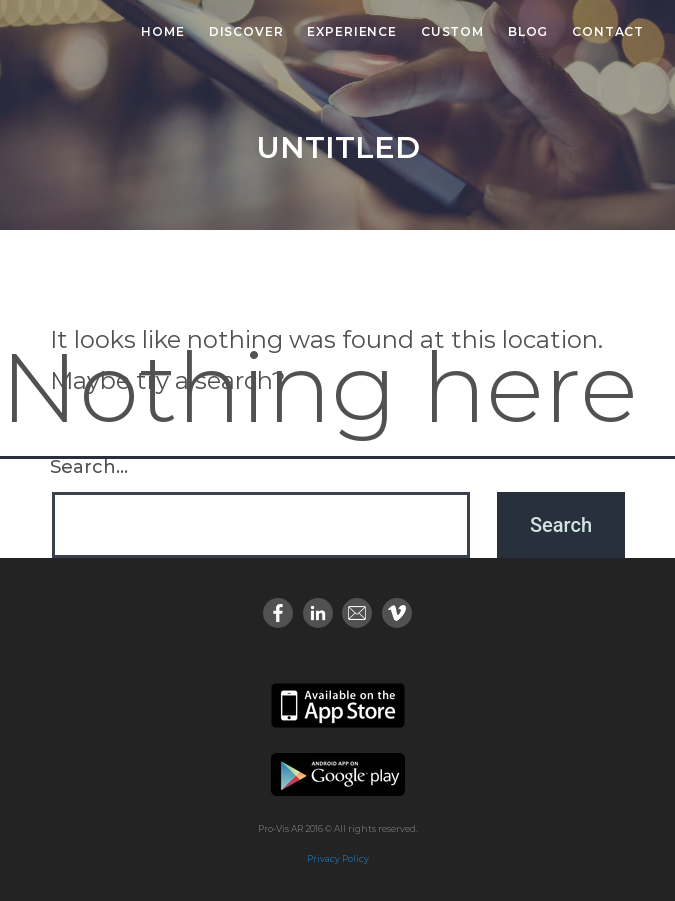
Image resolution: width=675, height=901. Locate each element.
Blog (528, 31)
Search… (89, 467)
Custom (452, 31)
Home (162, 31)
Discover (246, 31)
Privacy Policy (338, 858)
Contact (608, 31)
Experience (351, 31)
